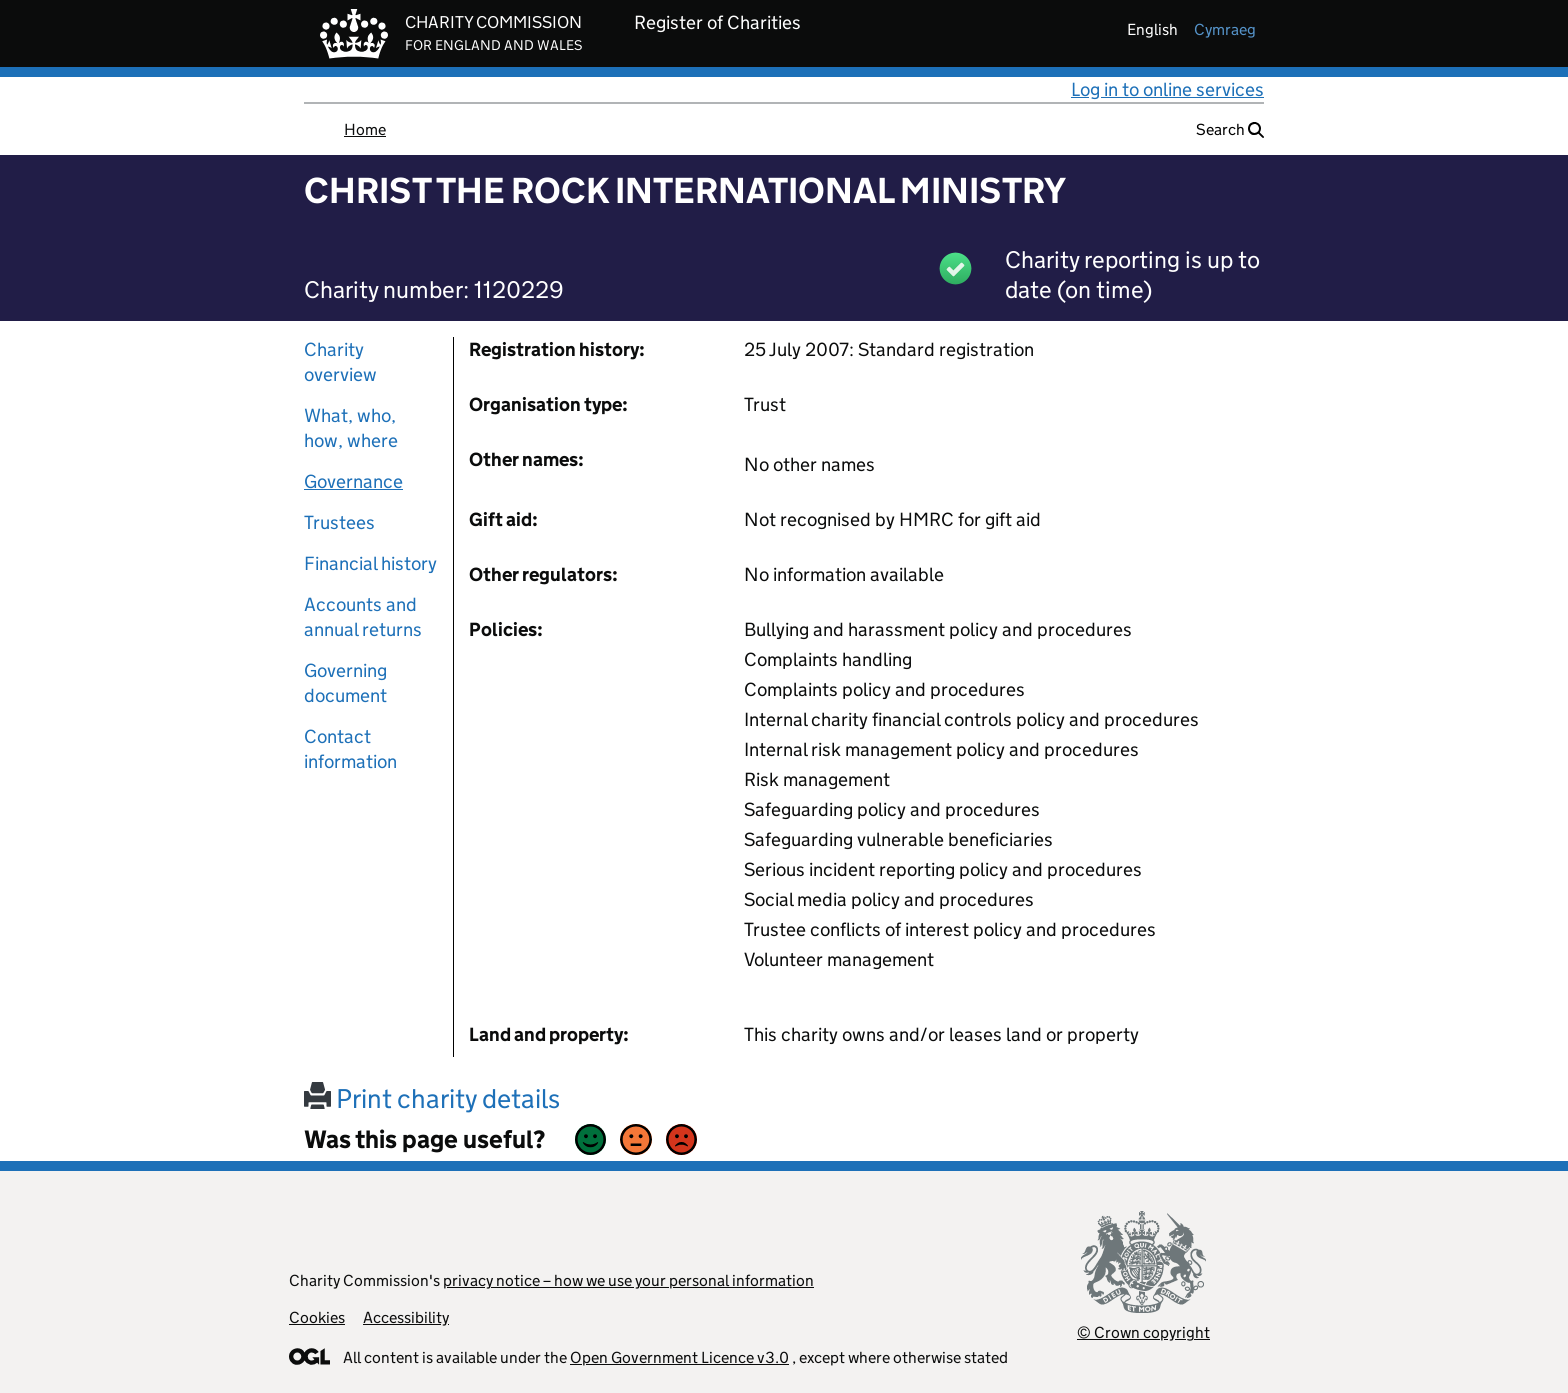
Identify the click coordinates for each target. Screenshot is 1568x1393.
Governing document (345, 683)
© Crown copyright (1143, 1332)
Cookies (317, 1317)
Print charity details (432, 1098)
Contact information (350, 749)
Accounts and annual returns (363, 617)
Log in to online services (1167, 89)
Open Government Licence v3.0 (679, 1357)
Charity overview (340, 362)
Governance (353, 481)
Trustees (339, 522)
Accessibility (406, 1317)
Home (365, 129)
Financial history (370, 563)
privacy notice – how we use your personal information (628, 1280)
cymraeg (1225, 29)
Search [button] (1230, 129)
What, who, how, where (351, 428)
